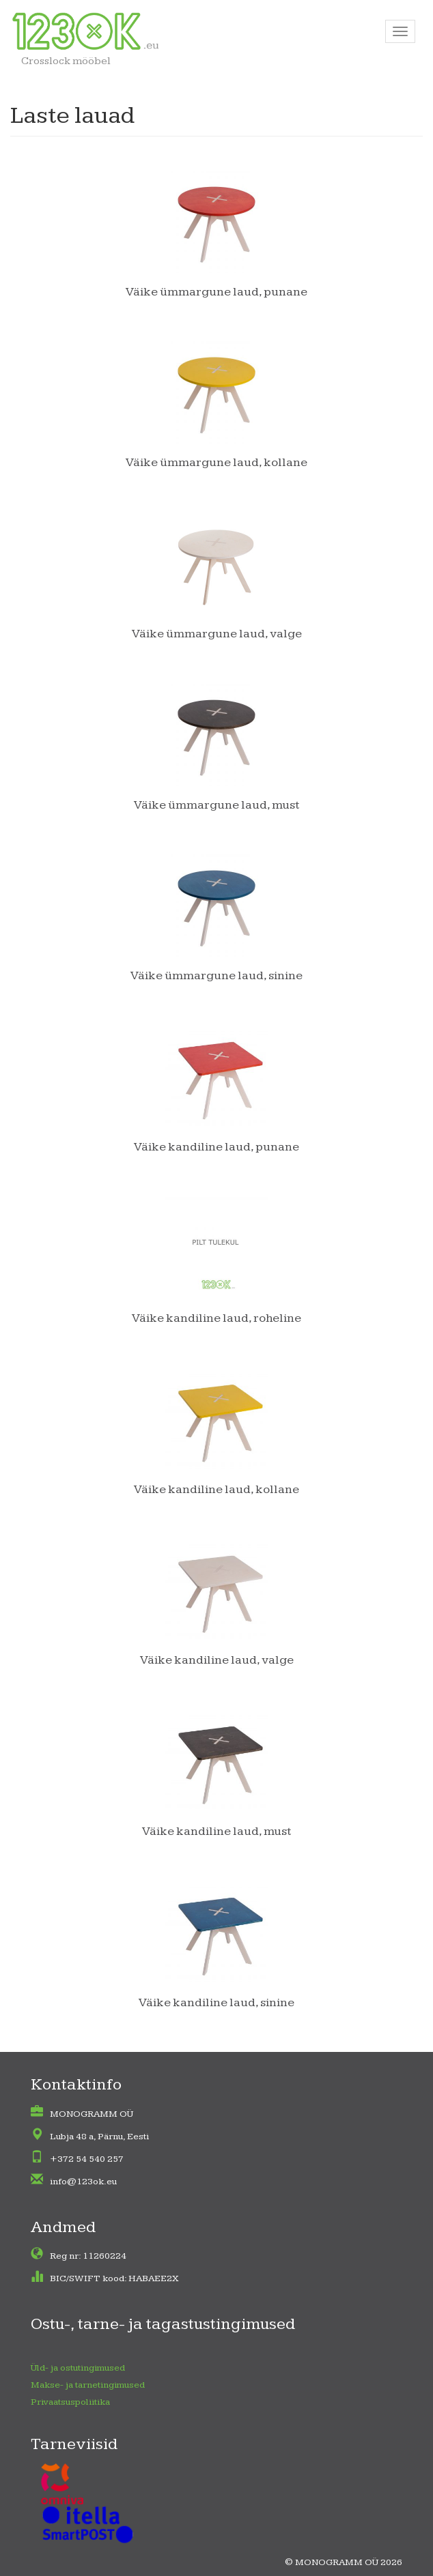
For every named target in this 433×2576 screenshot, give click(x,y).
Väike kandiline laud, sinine (216, 2002)
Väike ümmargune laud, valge (217, 633)
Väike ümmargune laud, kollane (216, 462)
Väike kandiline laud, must (217, 1831)
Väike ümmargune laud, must (217, 805)
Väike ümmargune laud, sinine (216, 975)
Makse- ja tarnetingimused (88, 2384)
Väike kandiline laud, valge (217, 1660)
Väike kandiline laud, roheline (216, 1318)
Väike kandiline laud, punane (216, 1147)
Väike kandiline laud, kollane (216, 1489)
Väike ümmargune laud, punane (216, 292)
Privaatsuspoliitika (70, 2402)
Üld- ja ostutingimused (78, 2367)
